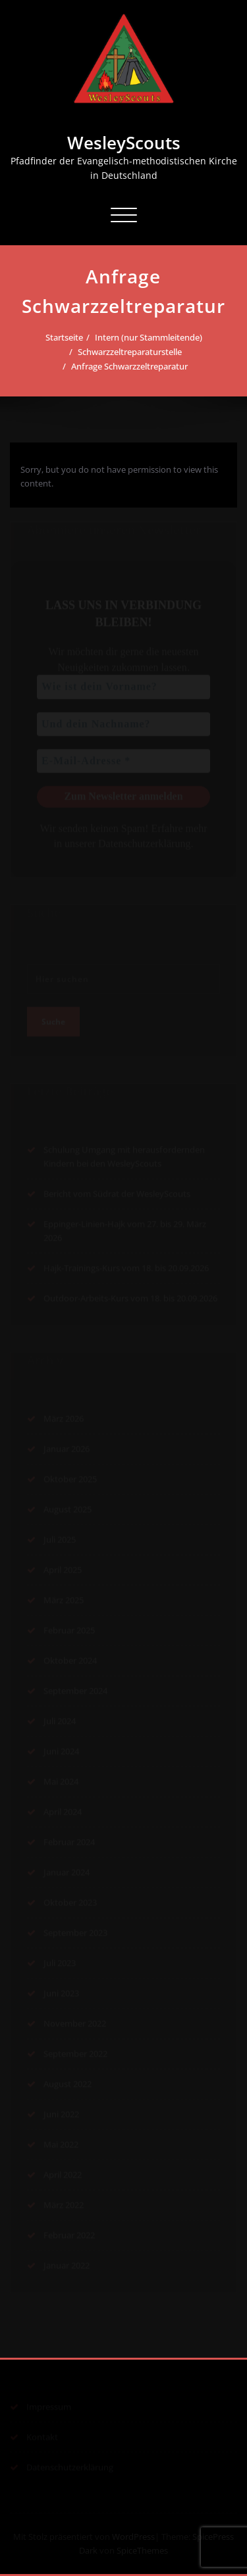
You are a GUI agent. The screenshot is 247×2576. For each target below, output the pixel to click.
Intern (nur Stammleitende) (148, 337)
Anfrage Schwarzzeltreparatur (129, 366)
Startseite (64, 337)
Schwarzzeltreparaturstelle (130, 352)
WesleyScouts (123, 143)
